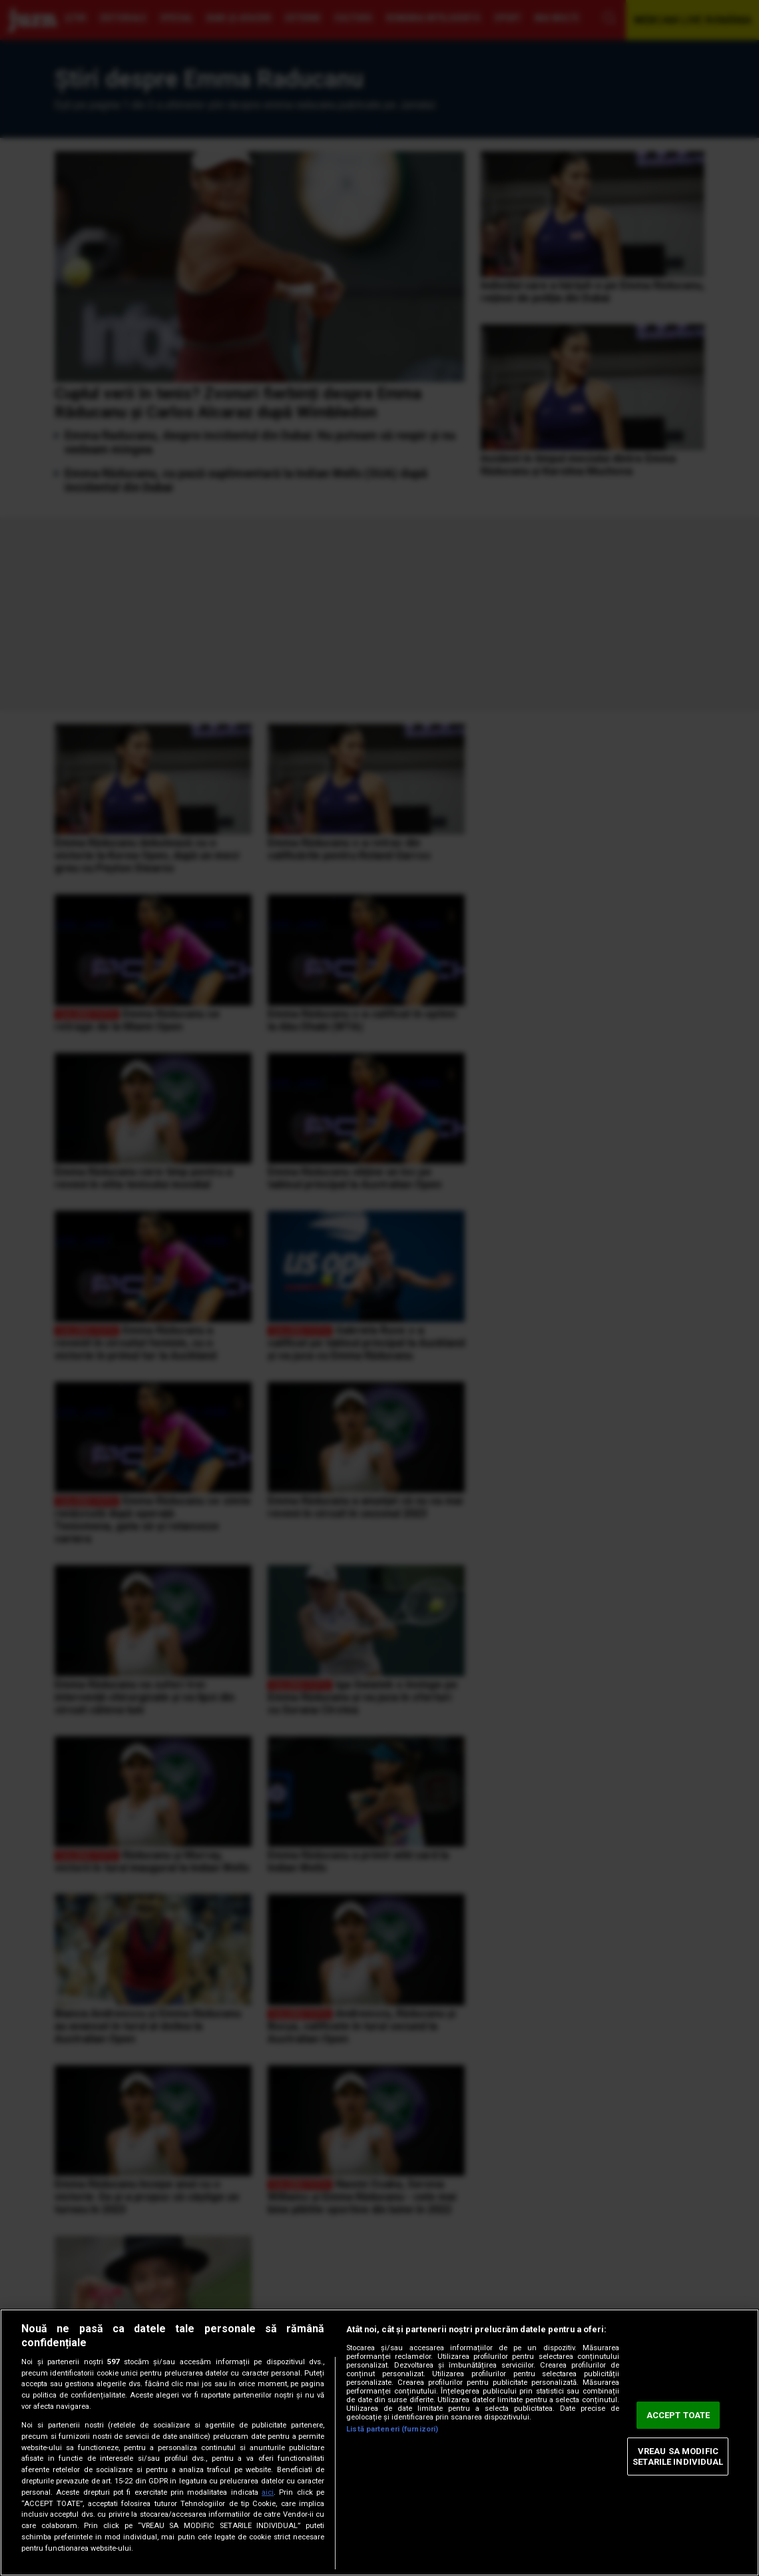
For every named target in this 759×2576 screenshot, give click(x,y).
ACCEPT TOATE (678, 2415)
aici (268, 2492)
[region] (379, 2442)
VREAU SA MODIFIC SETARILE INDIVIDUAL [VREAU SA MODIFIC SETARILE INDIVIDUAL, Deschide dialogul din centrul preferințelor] (677, 2456)
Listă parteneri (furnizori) (392, 2429)
